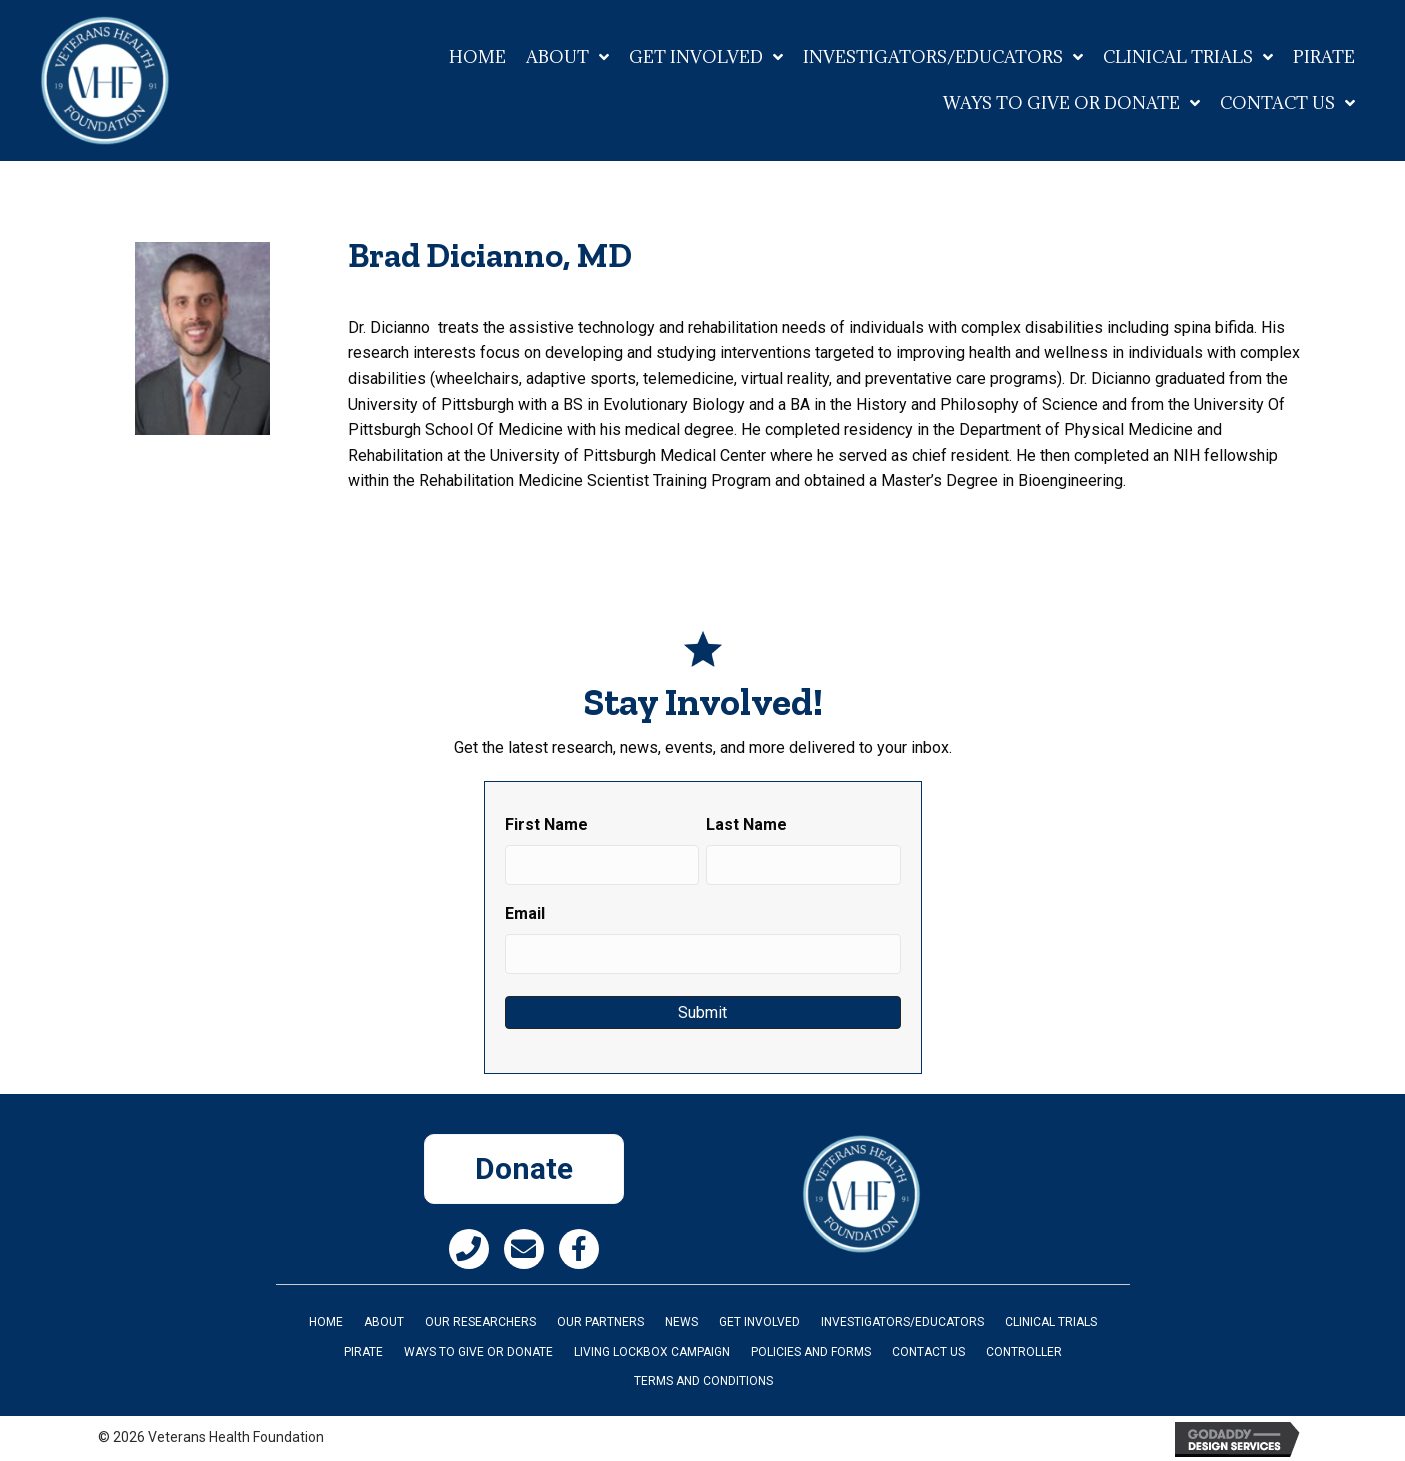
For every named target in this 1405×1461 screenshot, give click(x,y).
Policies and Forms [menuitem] (811, 1352)
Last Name (746, 824)
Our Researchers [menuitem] (480, 1322)
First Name (546, 824)
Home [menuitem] (326, 1322)
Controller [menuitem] (1024, 1352)
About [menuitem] (384, 1322)
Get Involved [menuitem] (759, 1322)
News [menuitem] (681, 1322)
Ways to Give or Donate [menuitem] (478, 1352)
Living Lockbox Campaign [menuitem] (652, 1352)
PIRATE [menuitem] (363, 1352)
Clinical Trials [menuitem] (1051, 1322)
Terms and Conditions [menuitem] (703, 1381)
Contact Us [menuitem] (928, 1352)
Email (525, 913)
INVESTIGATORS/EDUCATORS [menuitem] (902, 1322)
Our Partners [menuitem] (600, 1322)
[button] (469, 1249)
